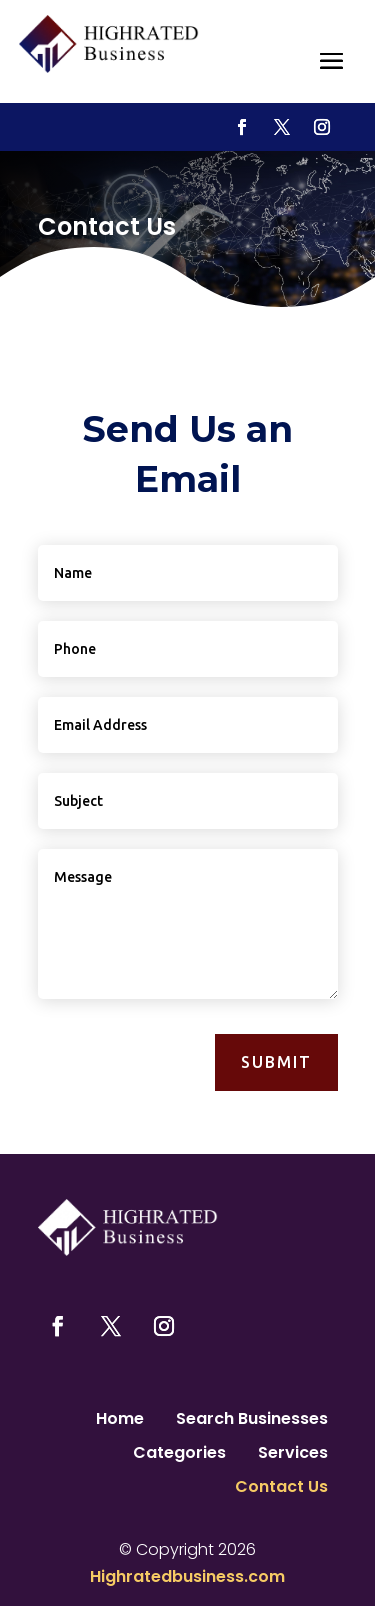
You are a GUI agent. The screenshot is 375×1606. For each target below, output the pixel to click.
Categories (179, 1455)
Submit (276, 1062)
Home (120, 1421)
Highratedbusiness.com (187, 1576)
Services (293, 1455)
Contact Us (281, 1489)
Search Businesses (252, 1421)
